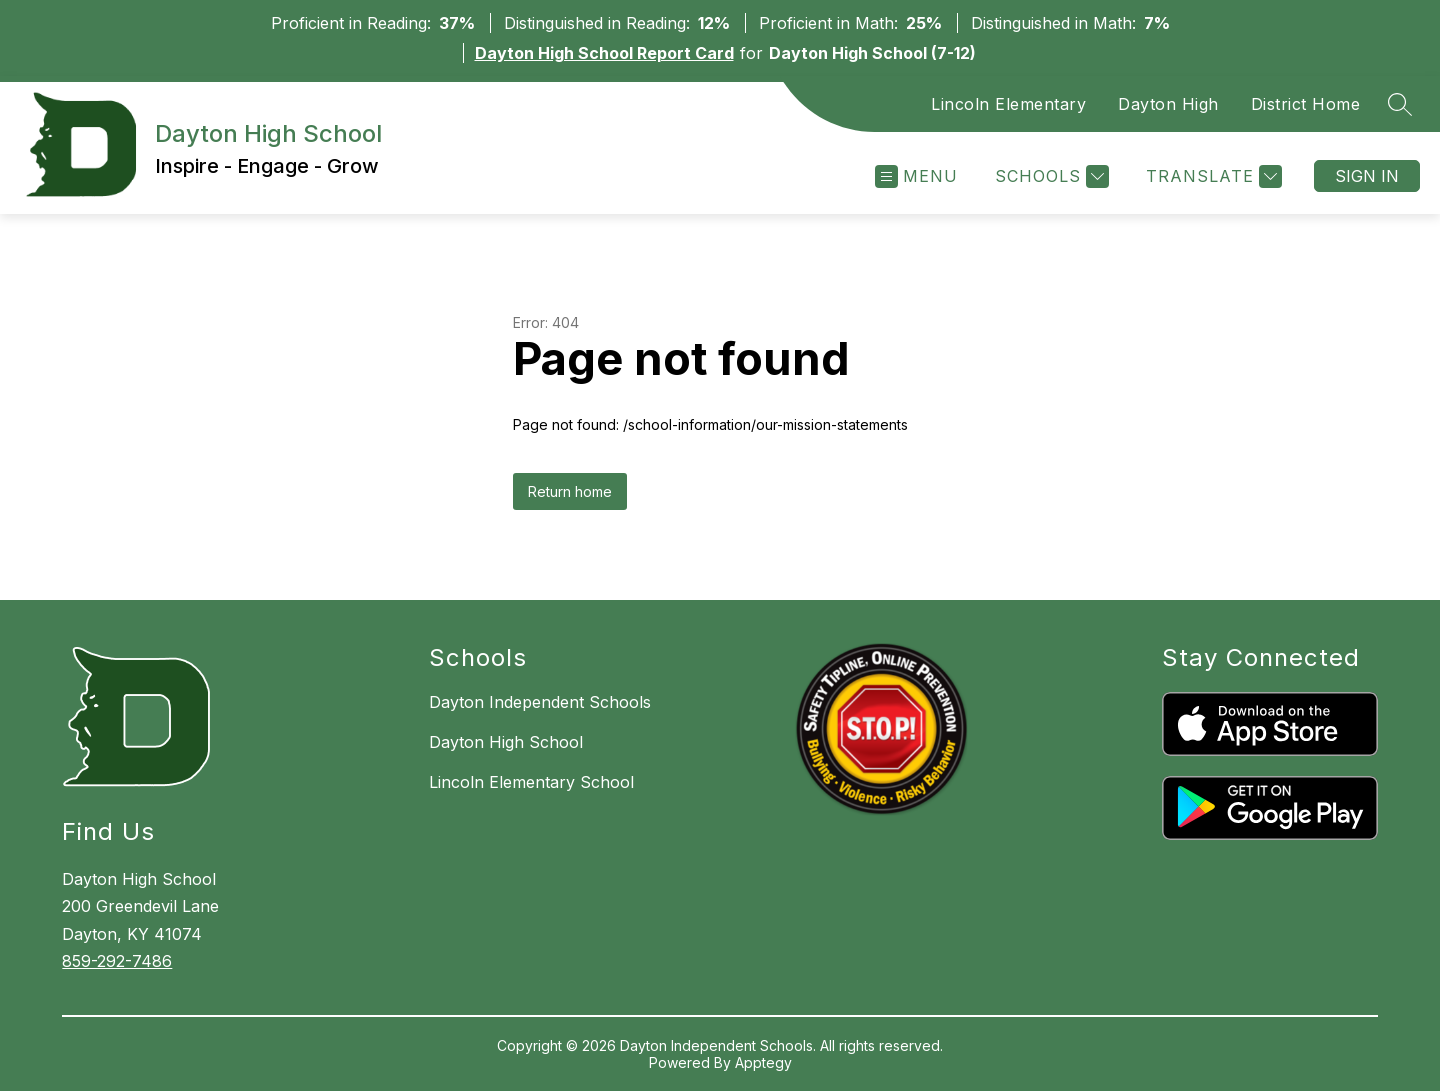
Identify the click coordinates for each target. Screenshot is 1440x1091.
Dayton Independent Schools (540, 702)
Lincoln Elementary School (531, 782)
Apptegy (763, 1062)
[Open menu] (916, 176)
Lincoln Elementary (1008, 104)
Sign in (1367, 176)
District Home (1306, 104)
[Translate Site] (1211, 176)
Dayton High (1168, 104)
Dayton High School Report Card (604, 53)
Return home (570, 491)
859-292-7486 (117, 961)
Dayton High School (506, 742)
